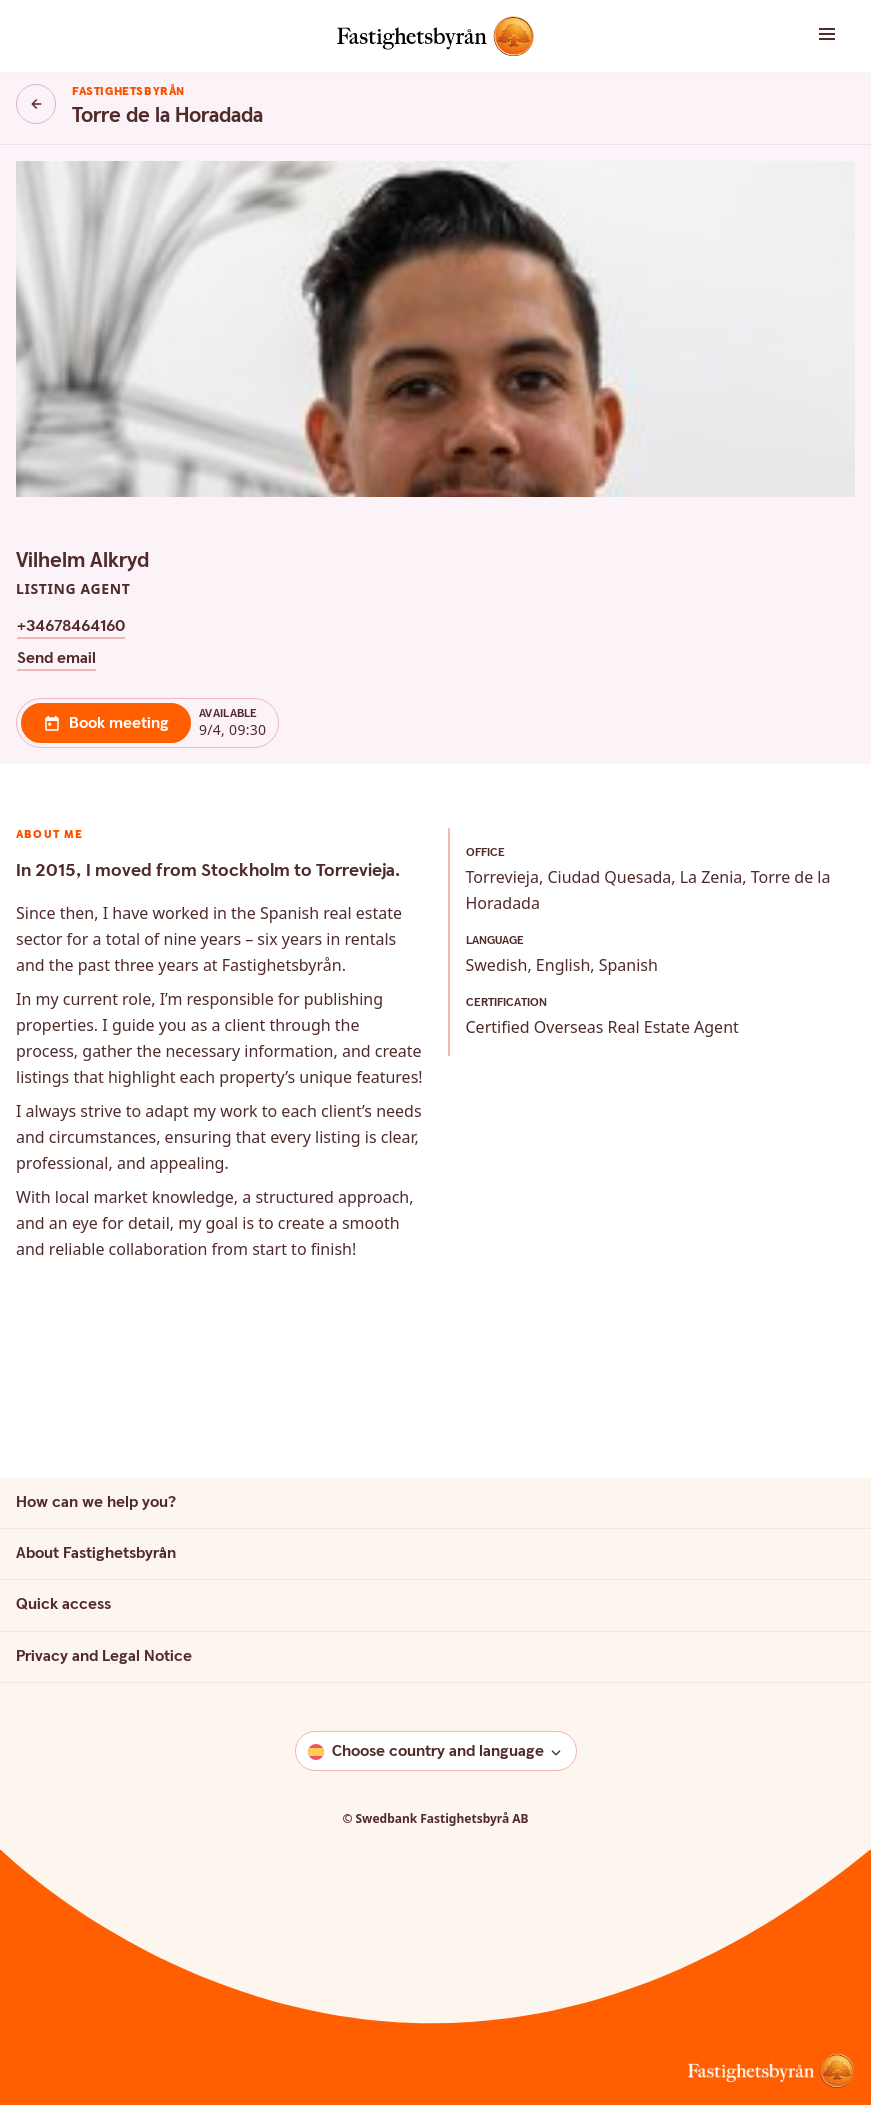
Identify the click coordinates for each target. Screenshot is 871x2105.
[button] (798, 35)
